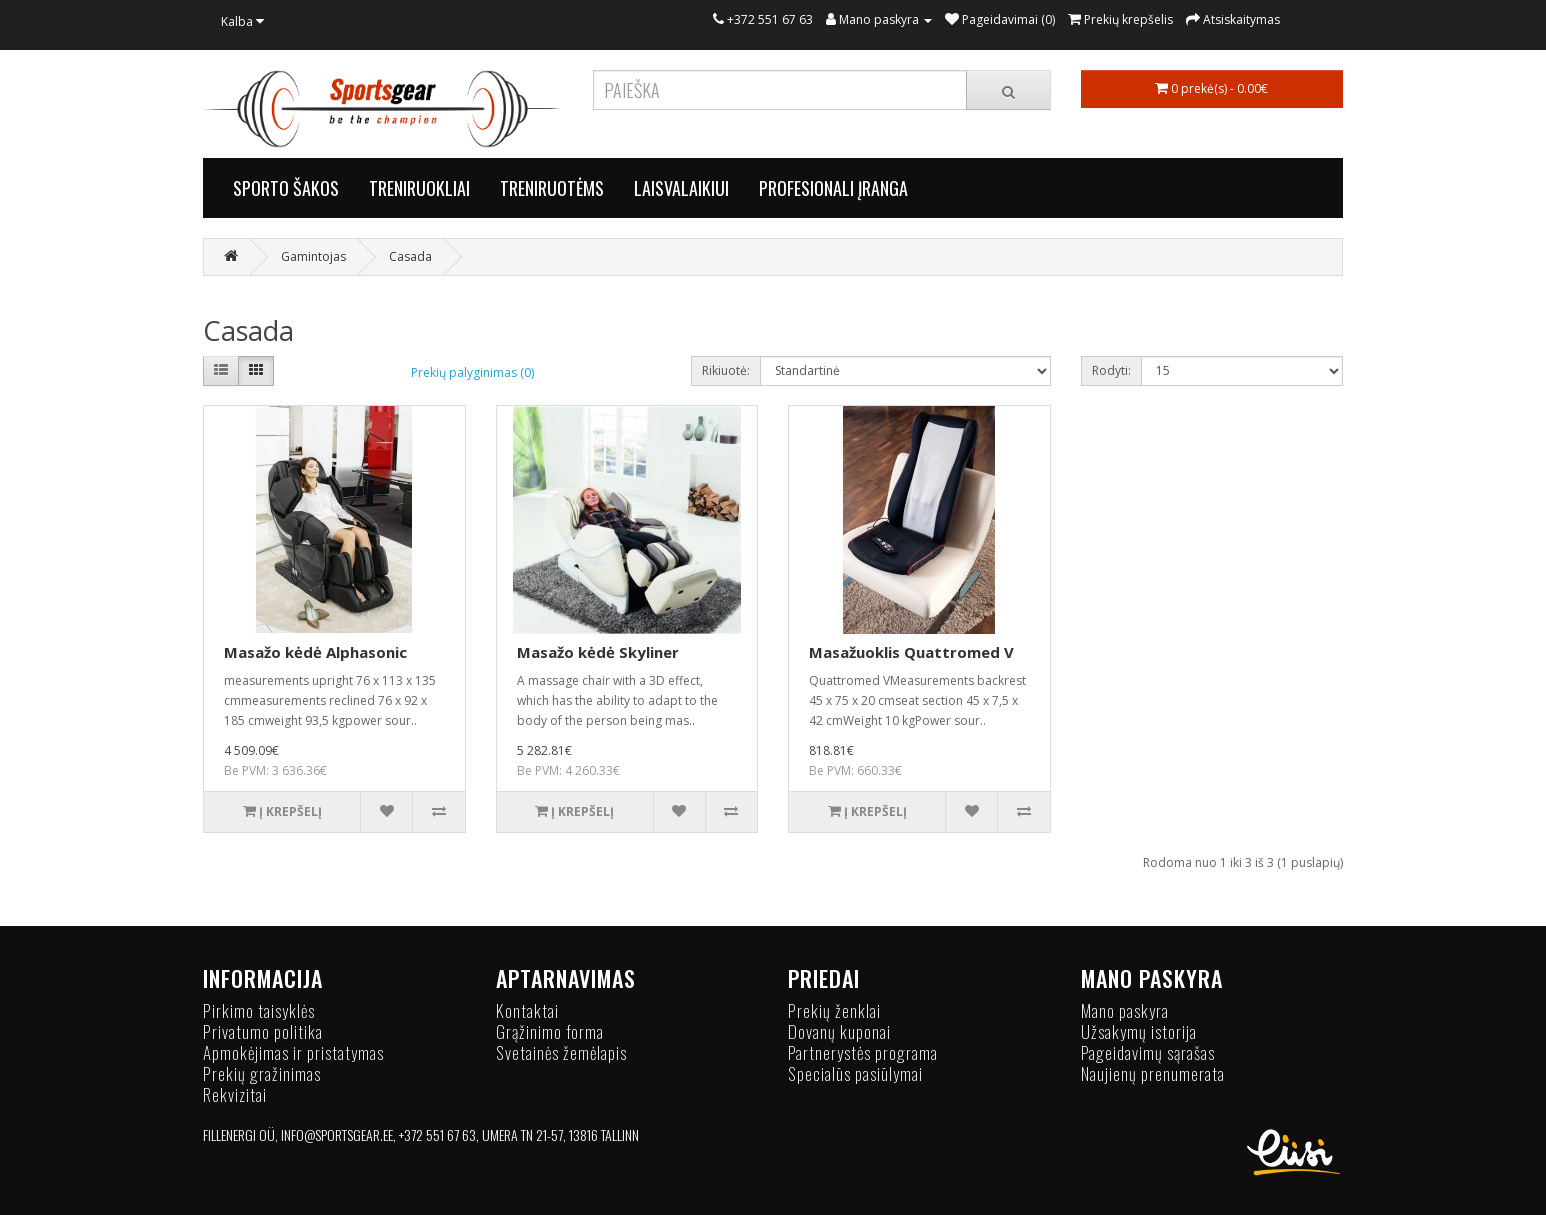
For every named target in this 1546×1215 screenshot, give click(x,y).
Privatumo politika (263, 1031)
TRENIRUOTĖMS (552, 188)
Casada (410, 256)
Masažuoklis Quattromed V (911, 652)
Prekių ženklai (834, 1010)
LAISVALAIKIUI (681, 188)
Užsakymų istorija (1139, 1031)
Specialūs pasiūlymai (855, 1073)
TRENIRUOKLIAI (419, 188)
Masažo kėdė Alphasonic (315, 652)
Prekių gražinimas (262, 1073)
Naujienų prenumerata (1153, 1073)
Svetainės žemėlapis (561, 1052)
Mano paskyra (1125, 1010)
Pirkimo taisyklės (259, 1010)
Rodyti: (1111, 370)
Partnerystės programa (863, 1052)
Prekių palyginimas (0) (472, 372)
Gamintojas (313, 256)
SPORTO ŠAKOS (286, 188)
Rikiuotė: (726, 370)
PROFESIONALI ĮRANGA (833, 188)
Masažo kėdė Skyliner (598, 652)
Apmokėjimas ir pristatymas (293, 1052)
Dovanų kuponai (839, 1031)
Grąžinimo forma (550, 1031)
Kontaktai (527, 1010)
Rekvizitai (235, 1094)
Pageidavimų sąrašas (1148, 1052)
